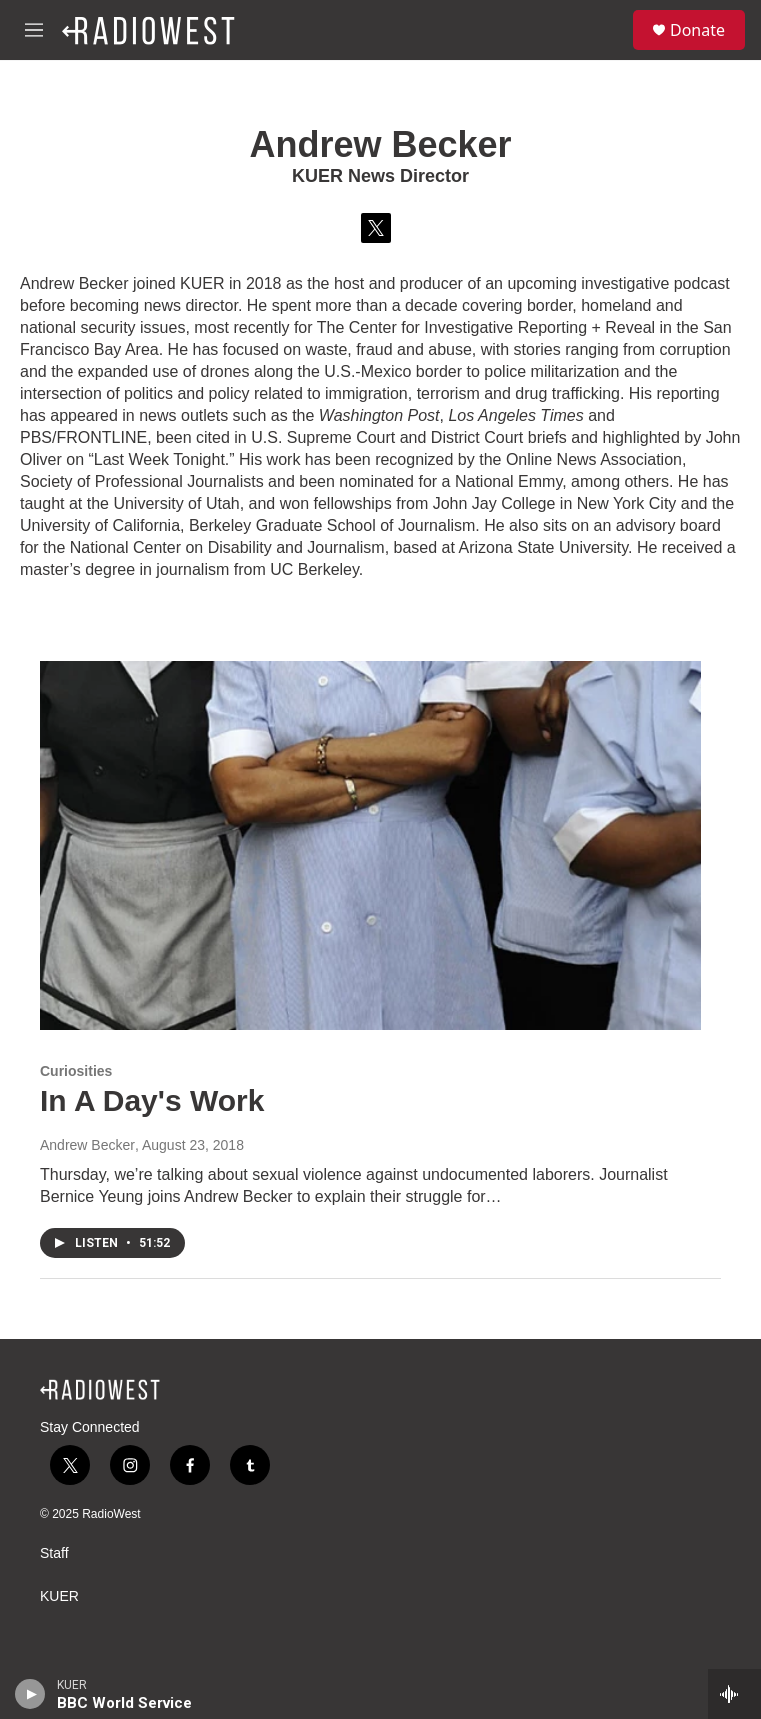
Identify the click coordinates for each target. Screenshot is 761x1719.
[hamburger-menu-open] (34, 30)
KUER (59, 1596)
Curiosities (76, 1071)
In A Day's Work (152, 1100)
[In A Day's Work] (370, 845)
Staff (54, 1553)
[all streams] (734, 1694)
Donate (697, 30)
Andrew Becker (87, 1145)
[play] (30, 1694)
